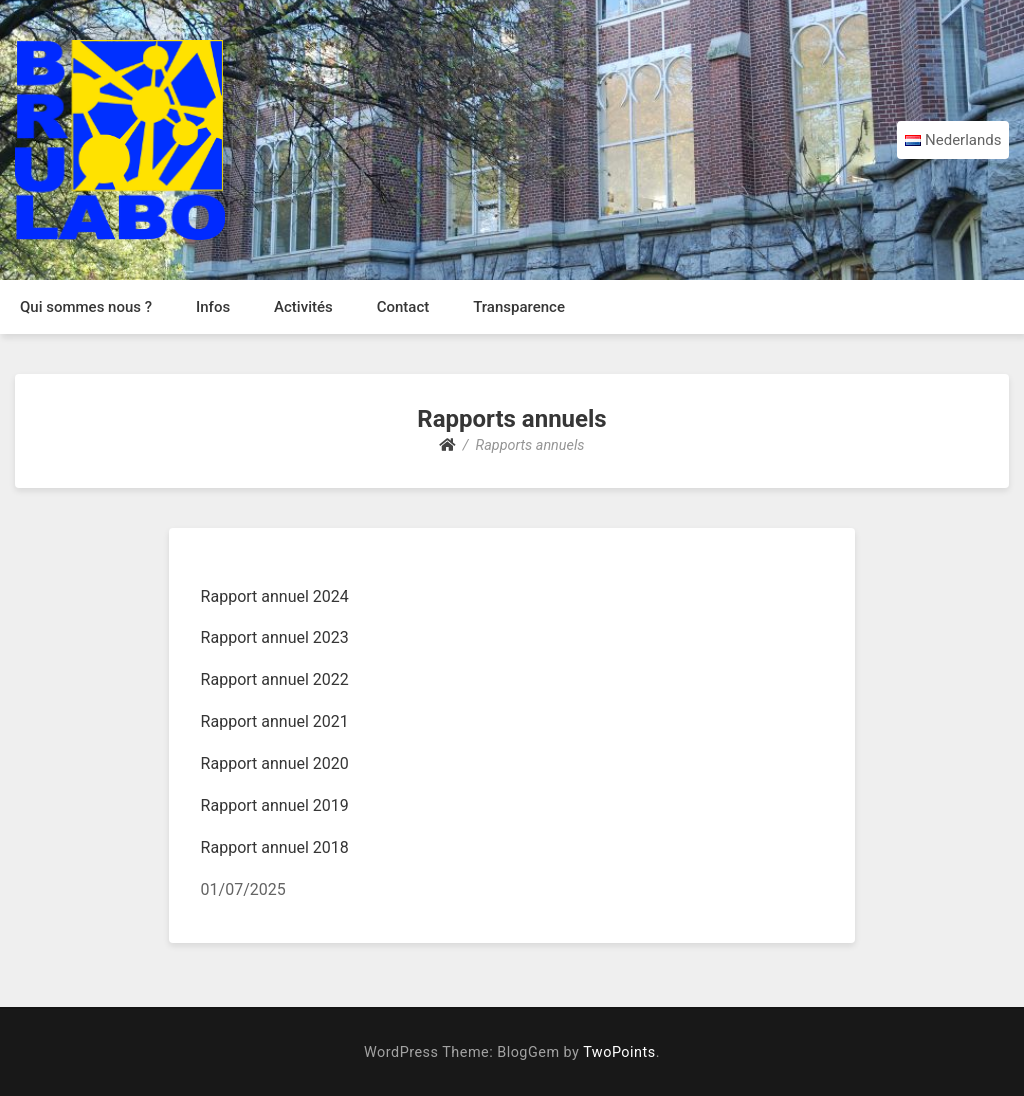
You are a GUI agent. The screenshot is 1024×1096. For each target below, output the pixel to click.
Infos (213, 307)
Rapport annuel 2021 (275, 721)
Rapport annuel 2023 (275, 637)
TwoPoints (619, 1052)
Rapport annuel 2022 (275, 679)
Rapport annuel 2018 (275, 847)
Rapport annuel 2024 (275, 596)
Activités (303, 307)
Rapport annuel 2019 (275, 805)
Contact (403, 307)
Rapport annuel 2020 (275, 763)
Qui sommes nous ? (86, 307)
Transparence (519, 307)
